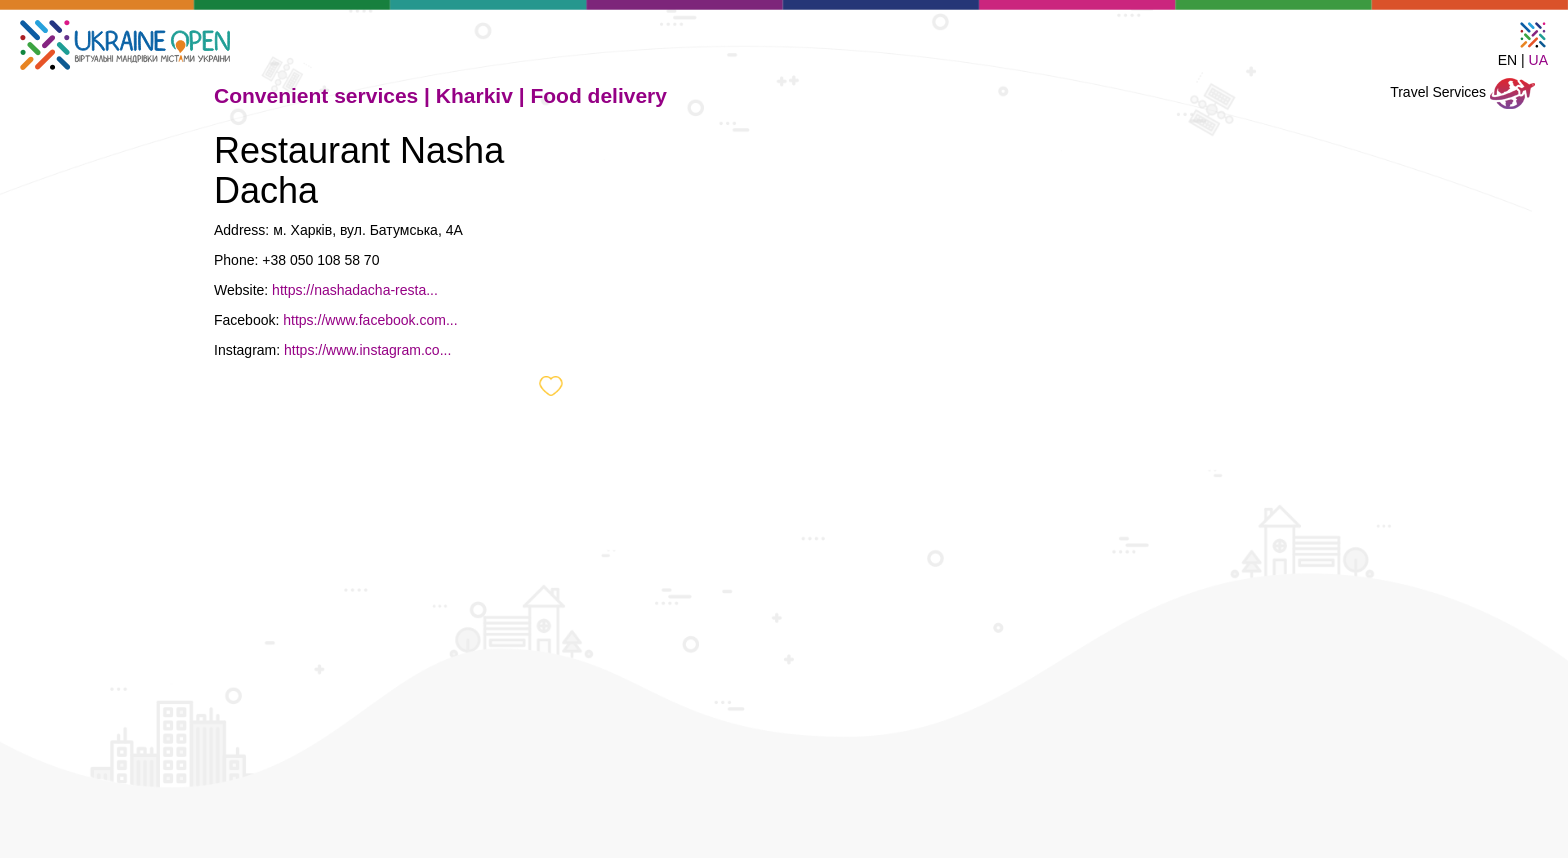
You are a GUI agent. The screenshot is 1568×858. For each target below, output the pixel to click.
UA (1538, 60)
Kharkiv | (483, 95)
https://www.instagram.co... (367, 350)
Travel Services (1462, 93)
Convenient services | (325, 95)
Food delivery (598, 95)
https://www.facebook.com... (370, 320)
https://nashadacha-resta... (355, 290)
